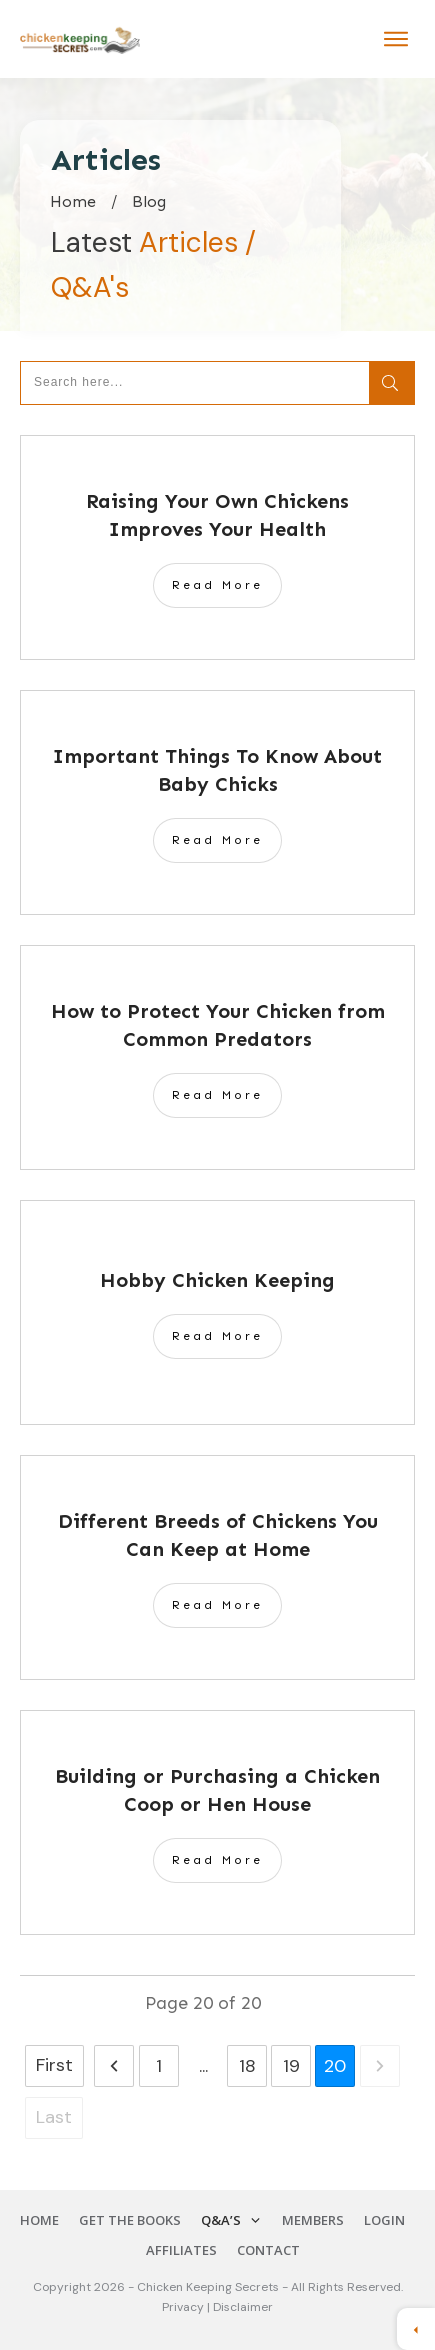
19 (291, 2066)
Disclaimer (243, 2307)
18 (247, 2066)
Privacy (184, 2307)
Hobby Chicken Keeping (217, 1280)
